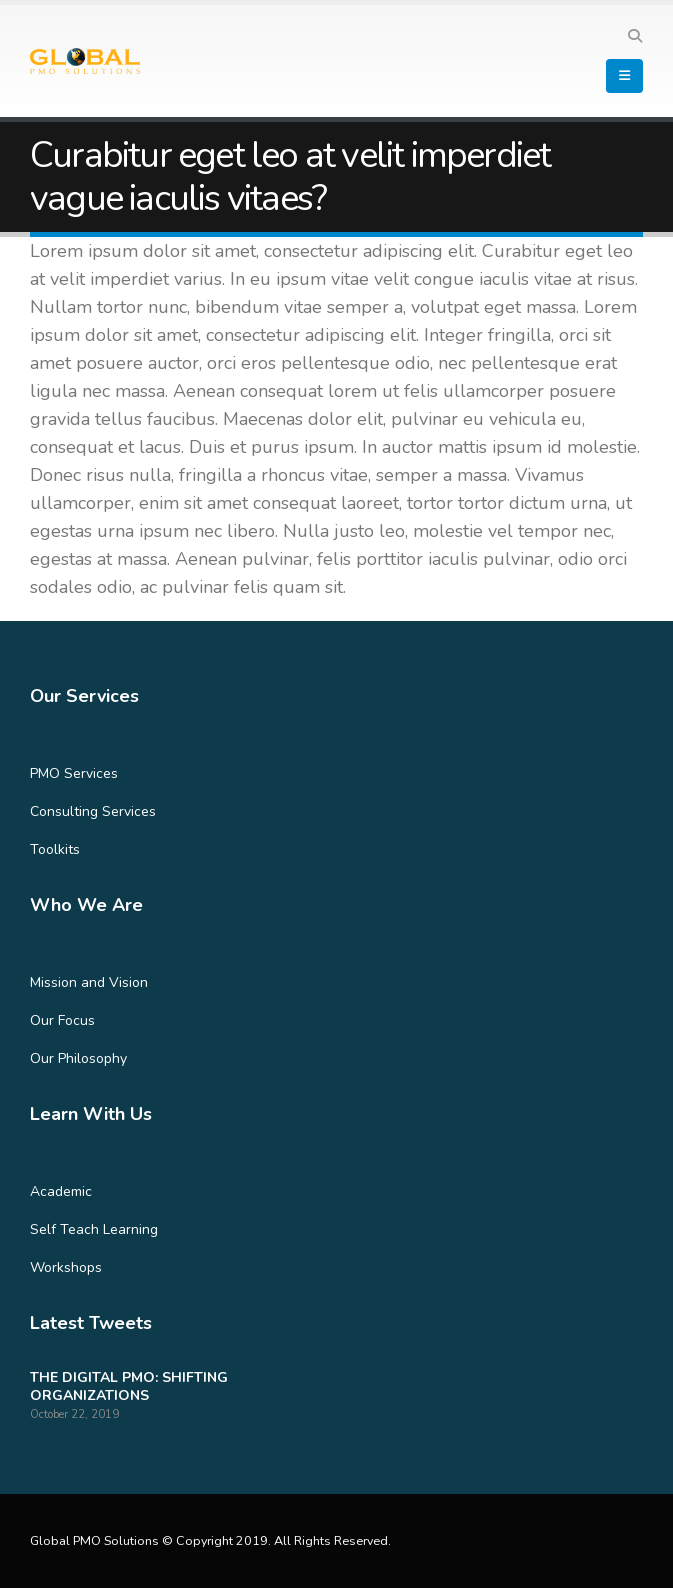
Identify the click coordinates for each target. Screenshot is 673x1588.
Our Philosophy (78, 1058)
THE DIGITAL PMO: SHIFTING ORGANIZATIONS (129, 1386)
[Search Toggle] (634, 37)
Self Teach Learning (94, 1229)
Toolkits (55, 849)
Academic (61, 1191)
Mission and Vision (89, 982)
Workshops (66, 1267)
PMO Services (74, 773)
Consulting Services (93, 811)
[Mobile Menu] (624, 76)
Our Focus (62, 1020)
